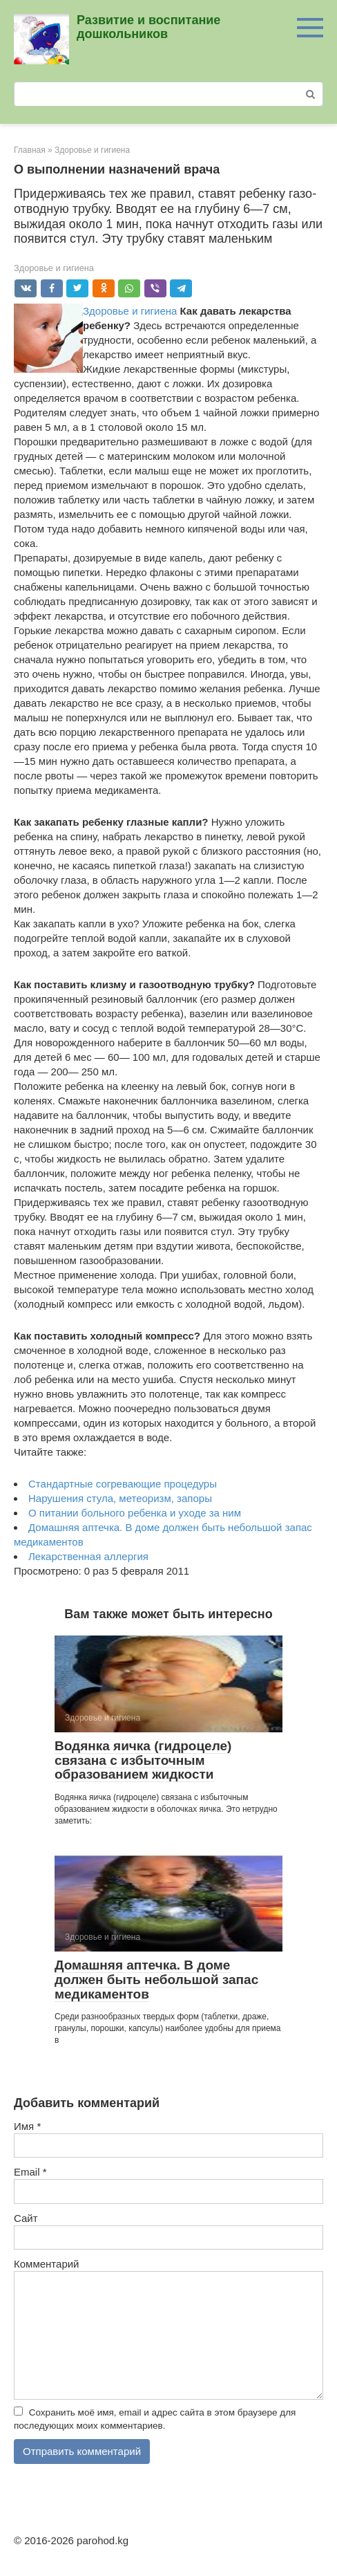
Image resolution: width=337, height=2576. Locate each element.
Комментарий (46, 2264)
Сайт (26, 2218)
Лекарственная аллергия (88, 1556)
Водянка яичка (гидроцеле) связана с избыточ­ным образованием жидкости (143, 1760)
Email (30, 2172)
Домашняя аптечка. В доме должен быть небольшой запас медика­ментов (156, 1979)
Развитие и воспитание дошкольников (148, 27)
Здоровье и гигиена (54, 268)
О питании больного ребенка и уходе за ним (134, 1513)
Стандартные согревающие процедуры (122, 1484)
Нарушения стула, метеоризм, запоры (120, 1498)
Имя (27, 2126)
